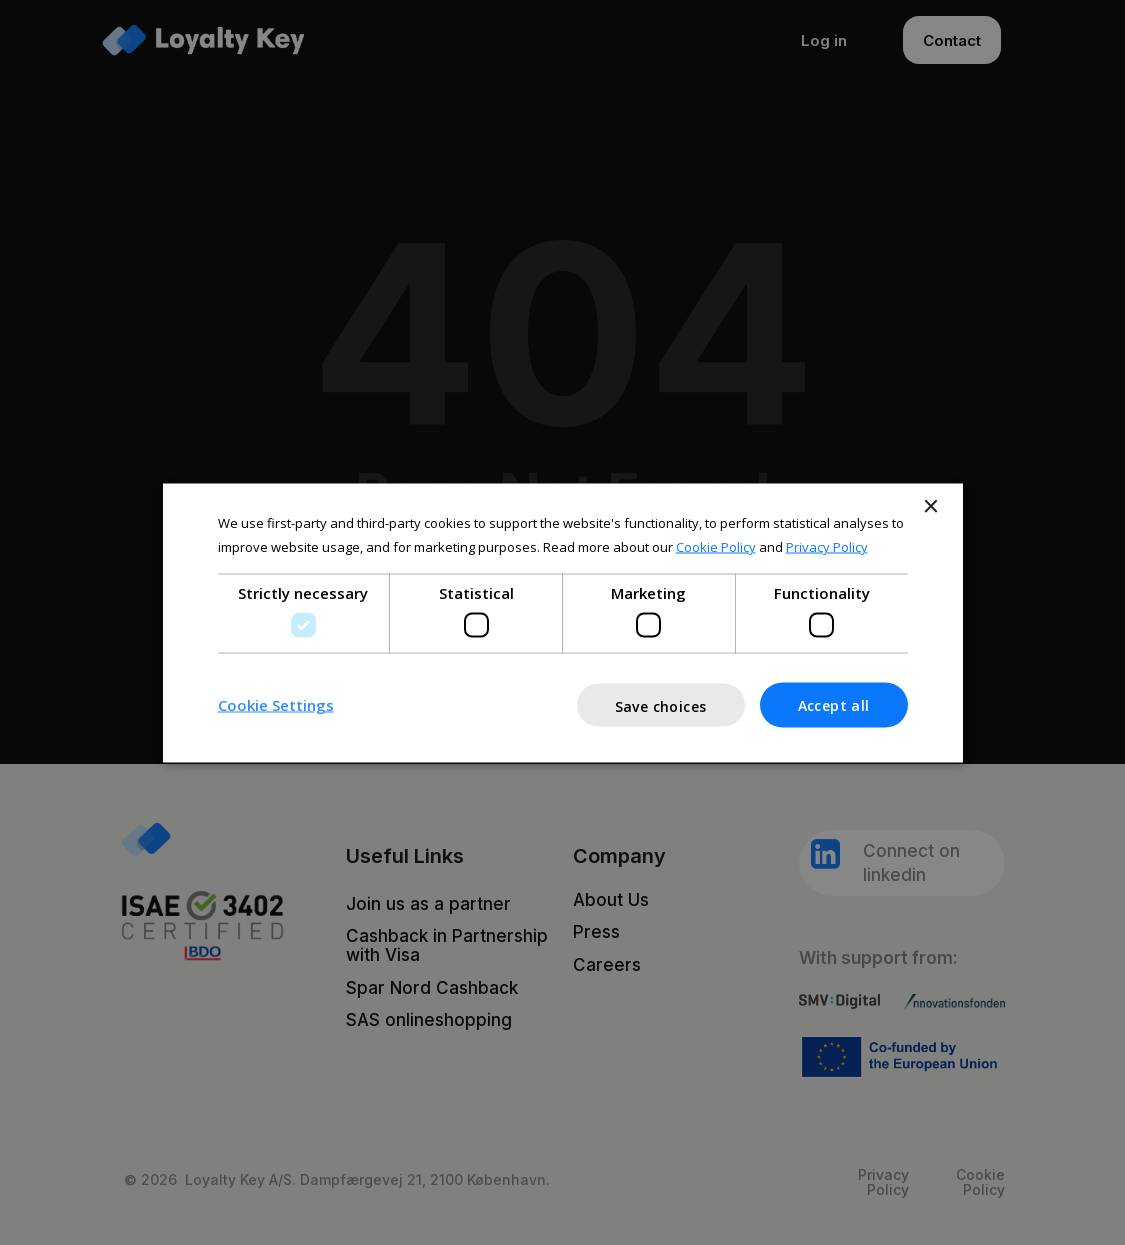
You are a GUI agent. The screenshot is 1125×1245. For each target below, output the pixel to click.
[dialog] (562, 622)
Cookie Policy (716, 547)
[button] (276, 705)
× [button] (930, 506)
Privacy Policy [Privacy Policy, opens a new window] (827, 547)
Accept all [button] (834, 704)
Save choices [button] (661, 705)
